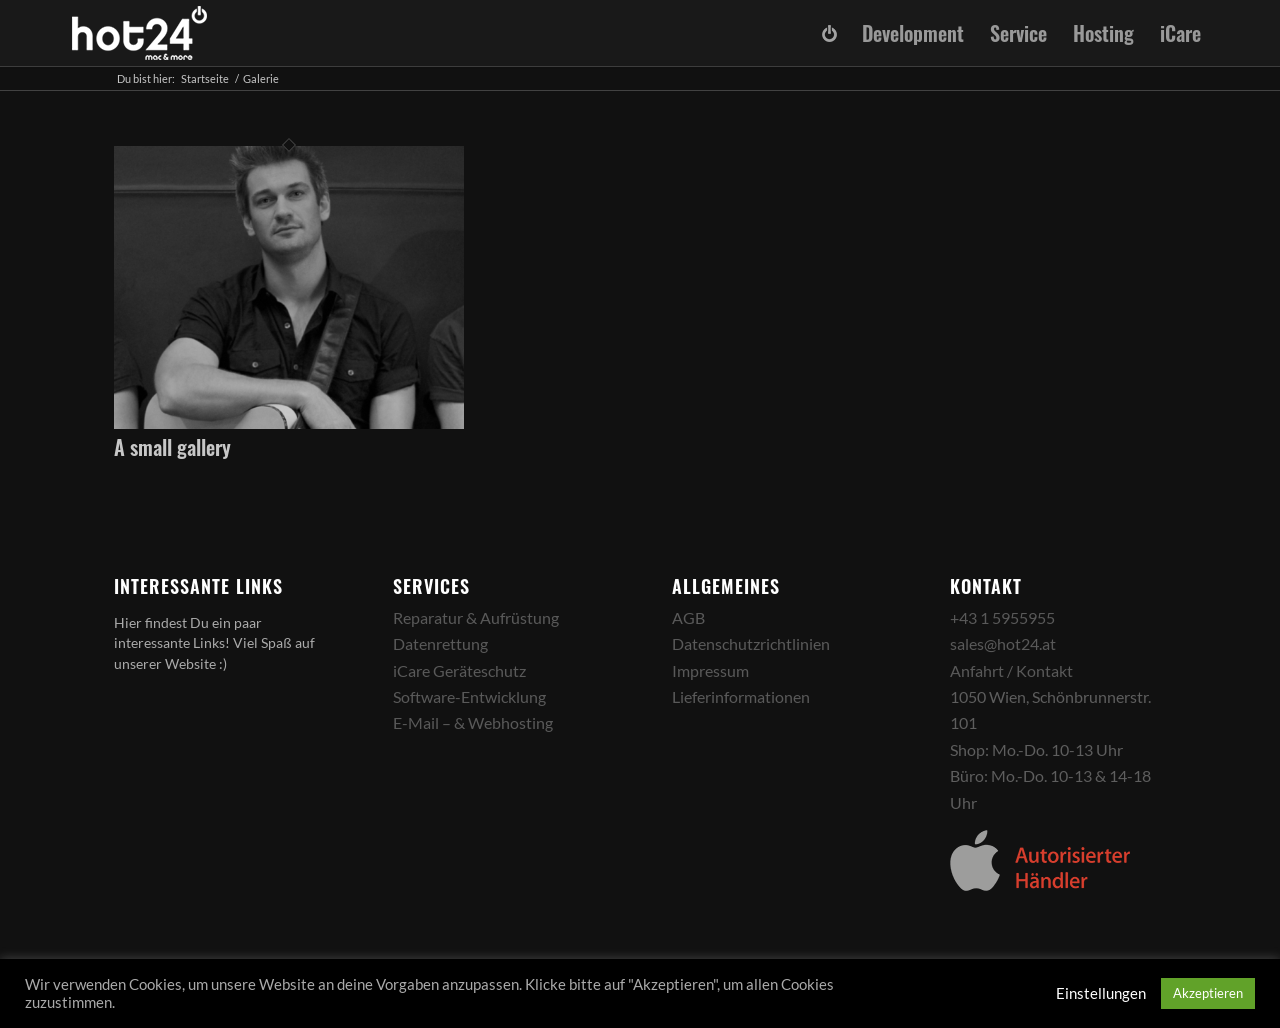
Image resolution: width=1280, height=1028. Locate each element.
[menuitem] (829, 33)
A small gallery (172, 447)
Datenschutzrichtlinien (751, 643)
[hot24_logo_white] (140, 33)
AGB (688, 617)
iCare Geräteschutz (459, 670)
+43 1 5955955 (1002, 617)
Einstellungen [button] (1101, 993)
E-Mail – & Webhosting (473, 722)
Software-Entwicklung (469, 696)
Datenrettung (440, 643)
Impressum (710, 670)
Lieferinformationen (741, 696)
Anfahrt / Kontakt (1011, 670)
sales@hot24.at (1003, 643)
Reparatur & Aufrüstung (476, 617)
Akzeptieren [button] (1208, 993)
